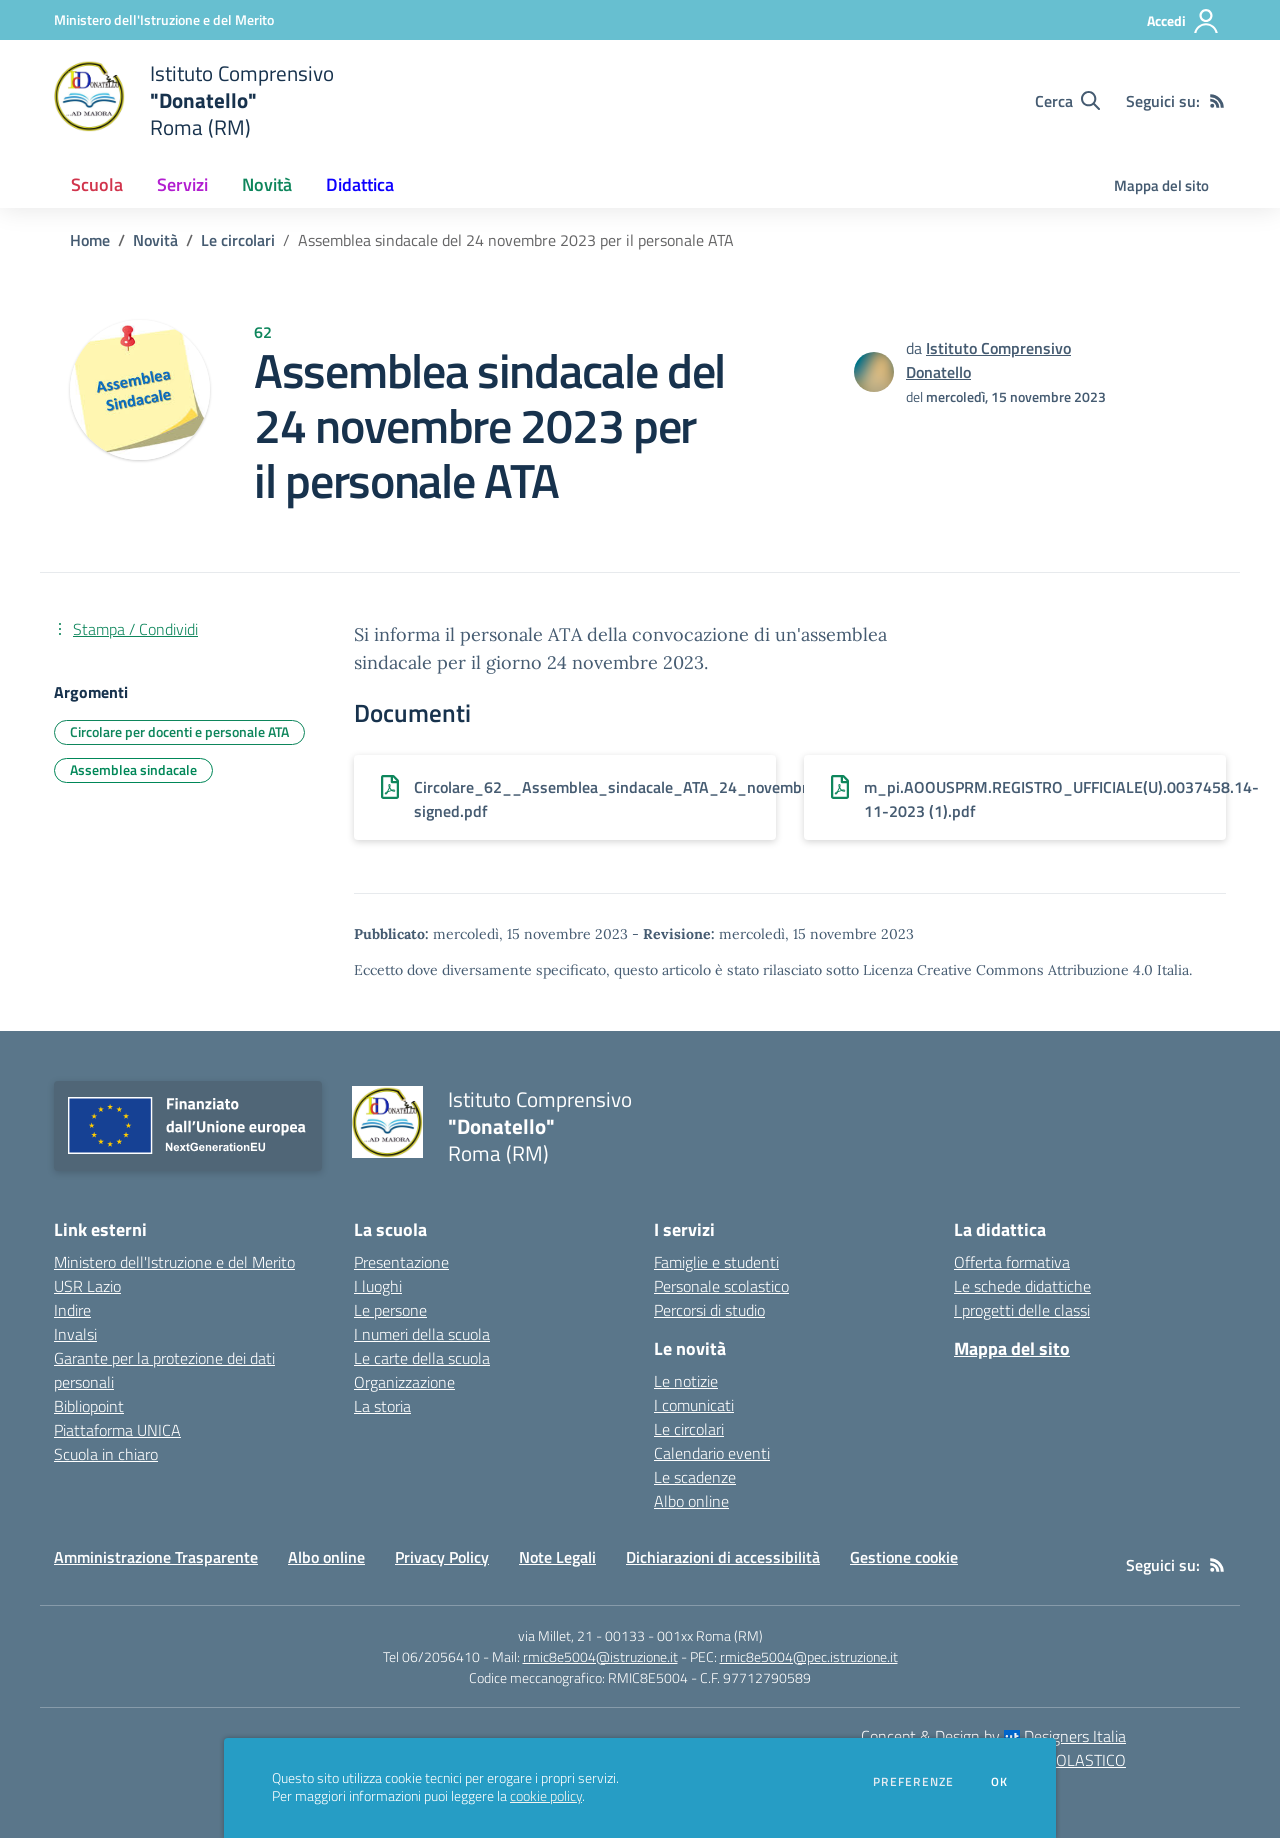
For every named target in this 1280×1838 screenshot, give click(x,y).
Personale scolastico (721, 1286)
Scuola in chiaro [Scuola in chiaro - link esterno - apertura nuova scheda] (106, 1454)
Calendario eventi (712, 1453)
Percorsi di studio (709, 1310)
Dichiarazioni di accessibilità (723, 1557)
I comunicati (694, 1405)
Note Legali (557, 1557)
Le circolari (238, 240)
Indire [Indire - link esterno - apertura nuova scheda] (72, 1310)
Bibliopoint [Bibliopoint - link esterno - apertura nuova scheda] (89, 1406)
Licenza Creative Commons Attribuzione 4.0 (1008, 970)
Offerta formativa (1012, 1262)
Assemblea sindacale (133, 769)
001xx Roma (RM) (710, 1635)
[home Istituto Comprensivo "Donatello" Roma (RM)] (194, 100)
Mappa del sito (1161, 185)
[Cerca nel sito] (1067, 101)
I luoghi (378, 1286)
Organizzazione (404, 1382)
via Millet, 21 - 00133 (581, 1635)
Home (90, 240)
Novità (155, 240)
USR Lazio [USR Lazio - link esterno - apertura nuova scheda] (87, 1286)
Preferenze (913, 1782)
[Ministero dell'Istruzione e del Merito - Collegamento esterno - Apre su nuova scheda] (164, 19)
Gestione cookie (904, 1557)
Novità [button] (267, 184)
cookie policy (546, 1796)
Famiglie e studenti (716, 1262)
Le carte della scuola (422, 1358)
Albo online (691, 1501)
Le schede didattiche (1022, 1286)
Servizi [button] (182, 184)
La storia (382, 1406)
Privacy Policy (442, 1557)
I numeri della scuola (422, 1334)
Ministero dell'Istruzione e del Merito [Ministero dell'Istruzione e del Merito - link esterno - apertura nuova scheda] (174, 1262)
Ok (1000, 1782)
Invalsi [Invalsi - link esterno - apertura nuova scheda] (75, 1334)
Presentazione (401, 1262)
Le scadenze (695, 1477)
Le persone (390, 1310)
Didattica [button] (360, 184)
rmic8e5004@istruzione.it (600, 1656)
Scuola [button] (97, 184)
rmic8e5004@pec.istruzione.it (809, 1656)
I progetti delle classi (1022, 1310)
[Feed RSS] (1217, 101)
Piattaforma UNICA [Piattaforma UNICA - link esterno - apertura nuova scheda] (117, 1430)
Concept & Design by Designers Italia (993, 1736)
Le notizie (686, 1381)
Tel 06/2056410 (431, 1656)
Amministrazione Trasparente (156, 1557)
